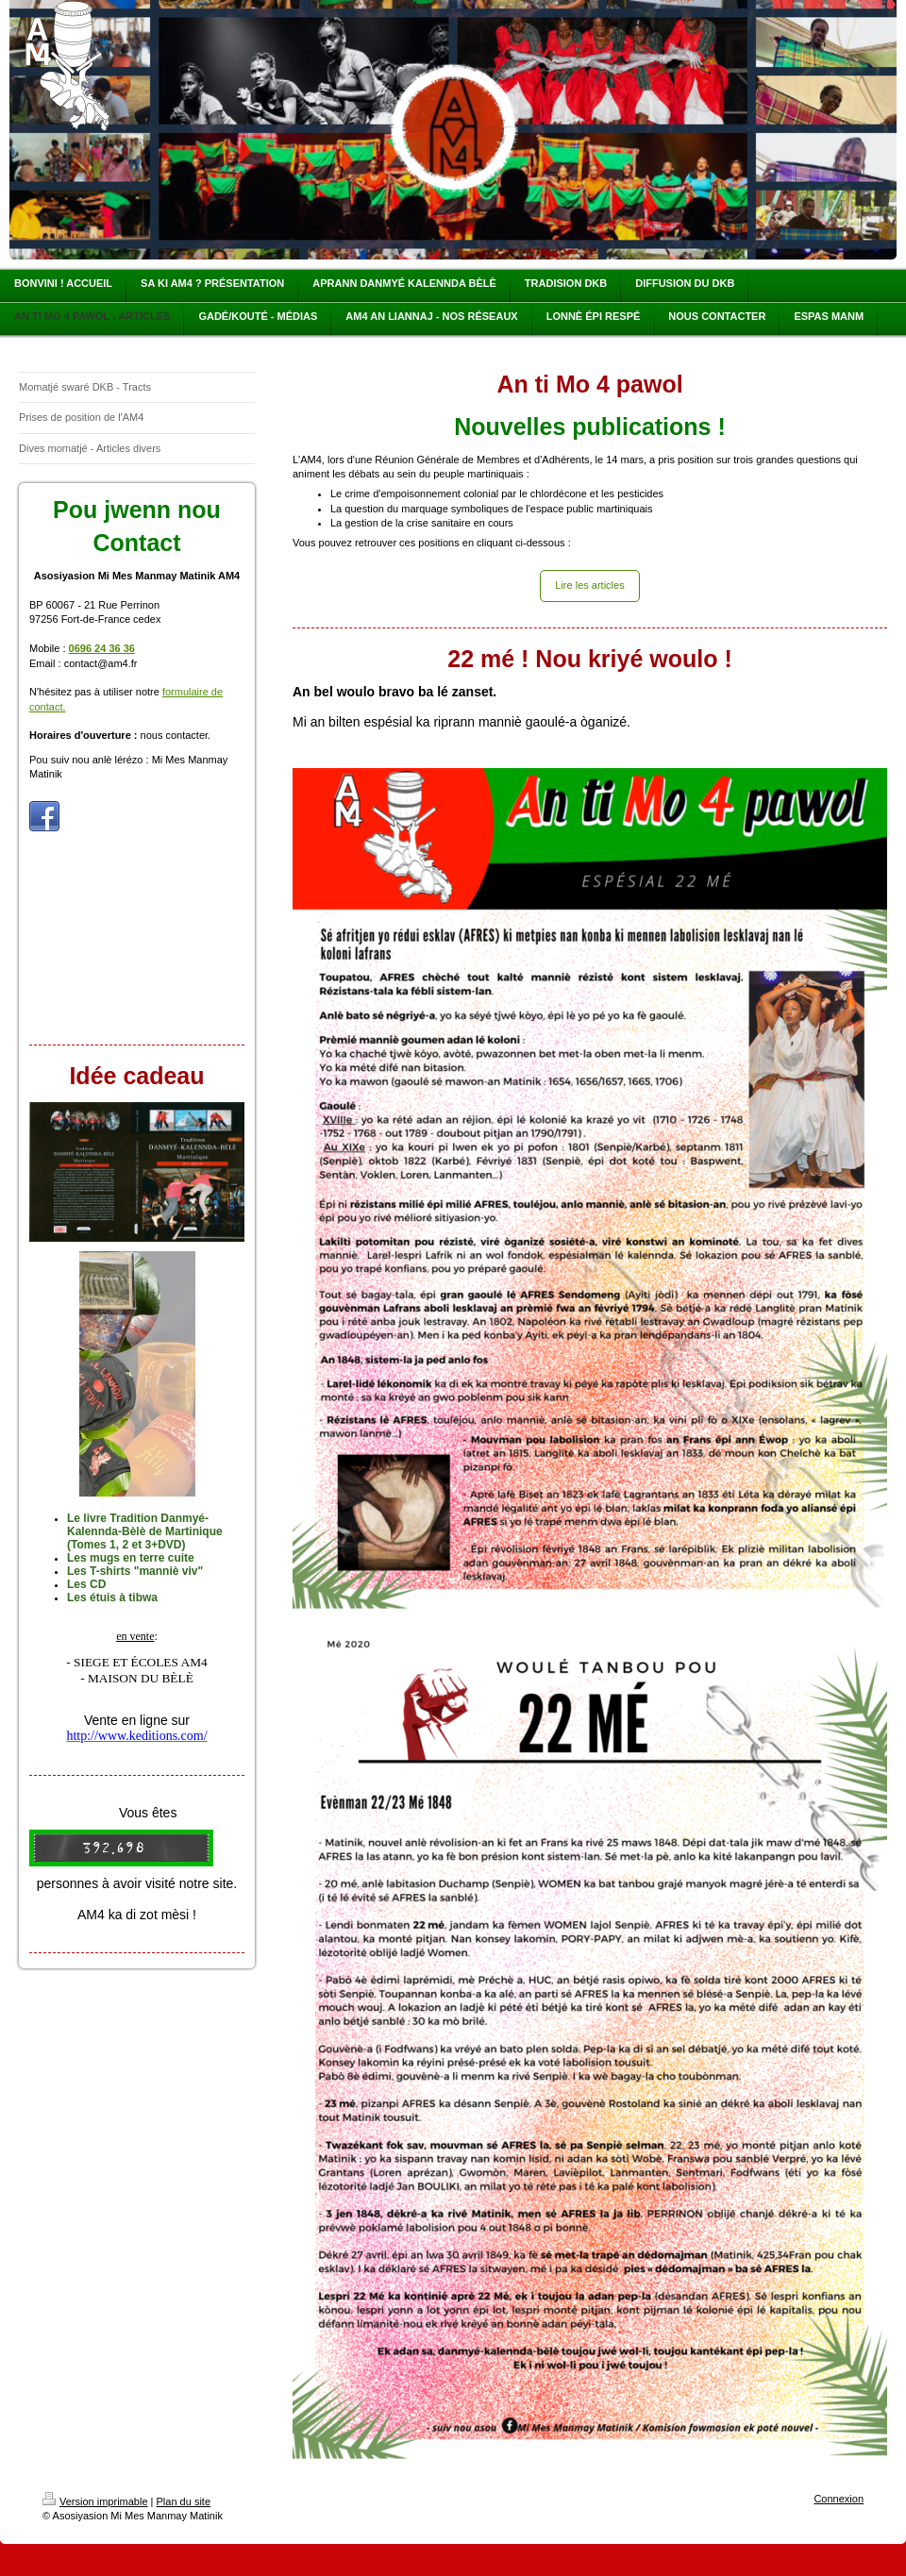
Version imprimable (95, 2501)
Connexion (839, 2498)
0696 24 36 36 (102, 648)
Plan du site (183, 2501)
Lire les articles (589, 585)
